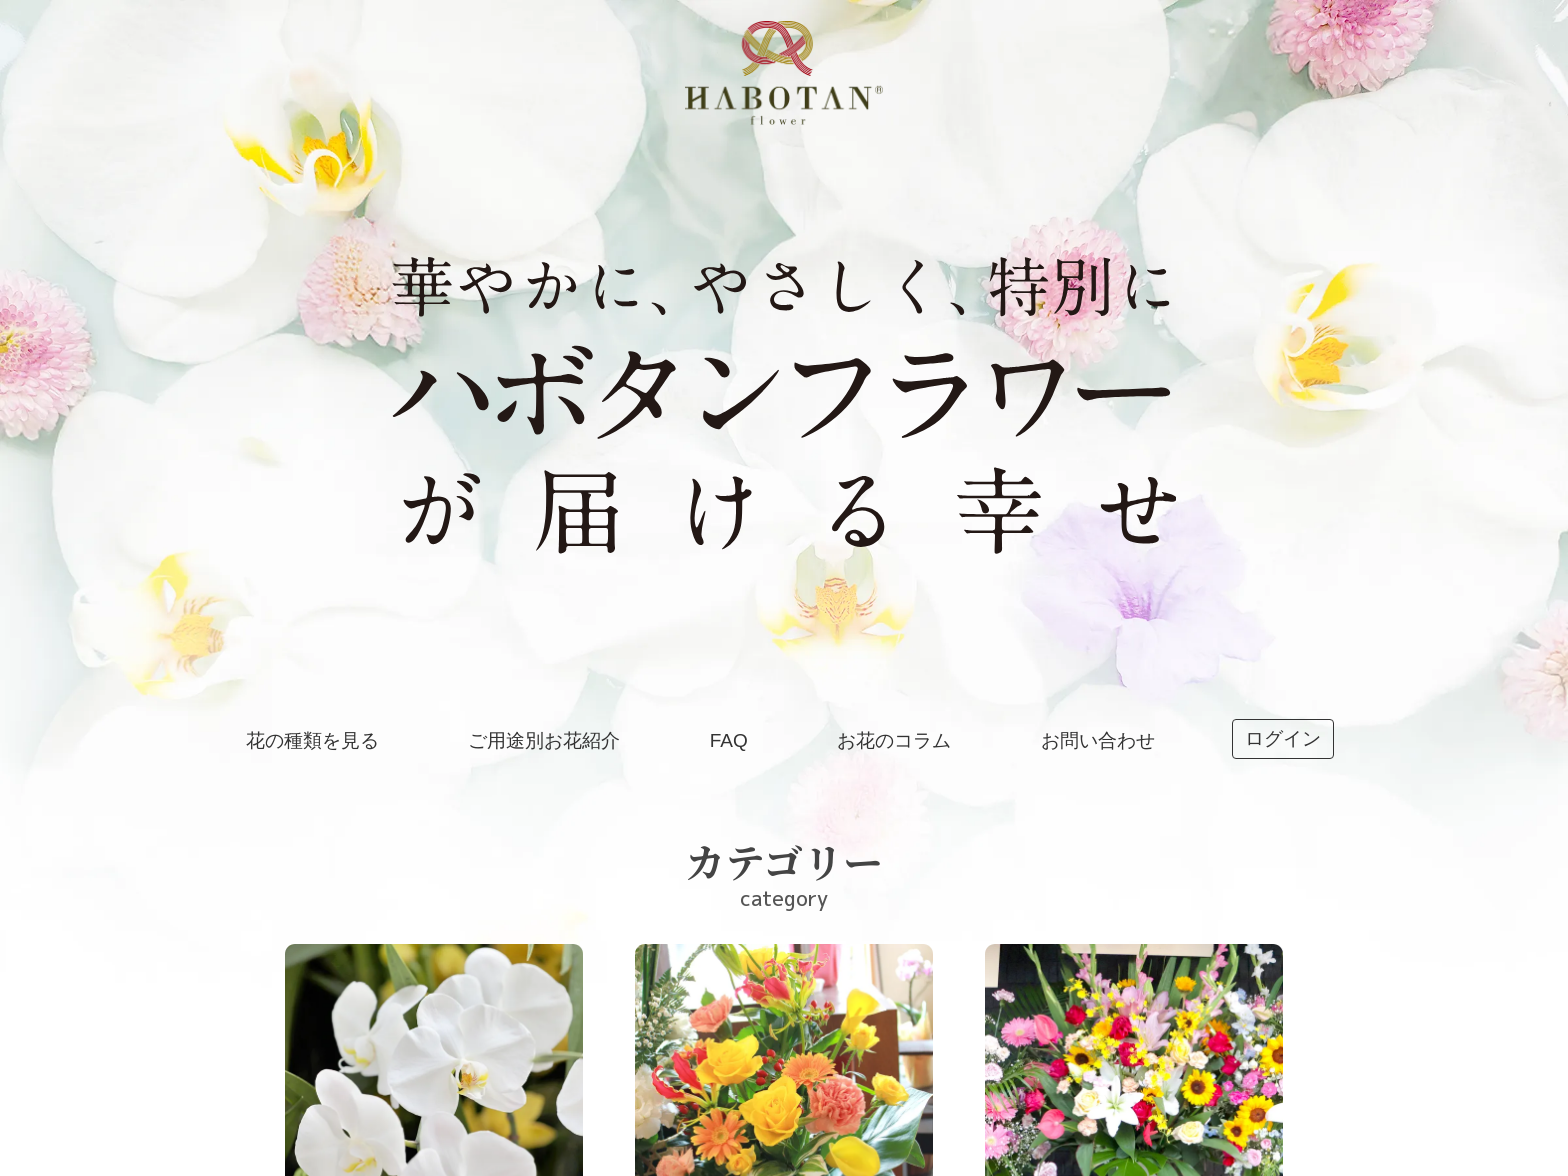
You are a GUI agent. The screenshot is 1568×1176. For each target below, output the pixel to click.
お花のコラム (894, 740)
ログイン (1283, 738)
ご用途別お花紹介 (544, 740)
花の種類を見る (312, 740)
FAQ (729, 740)
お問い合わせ (1098, 740)
